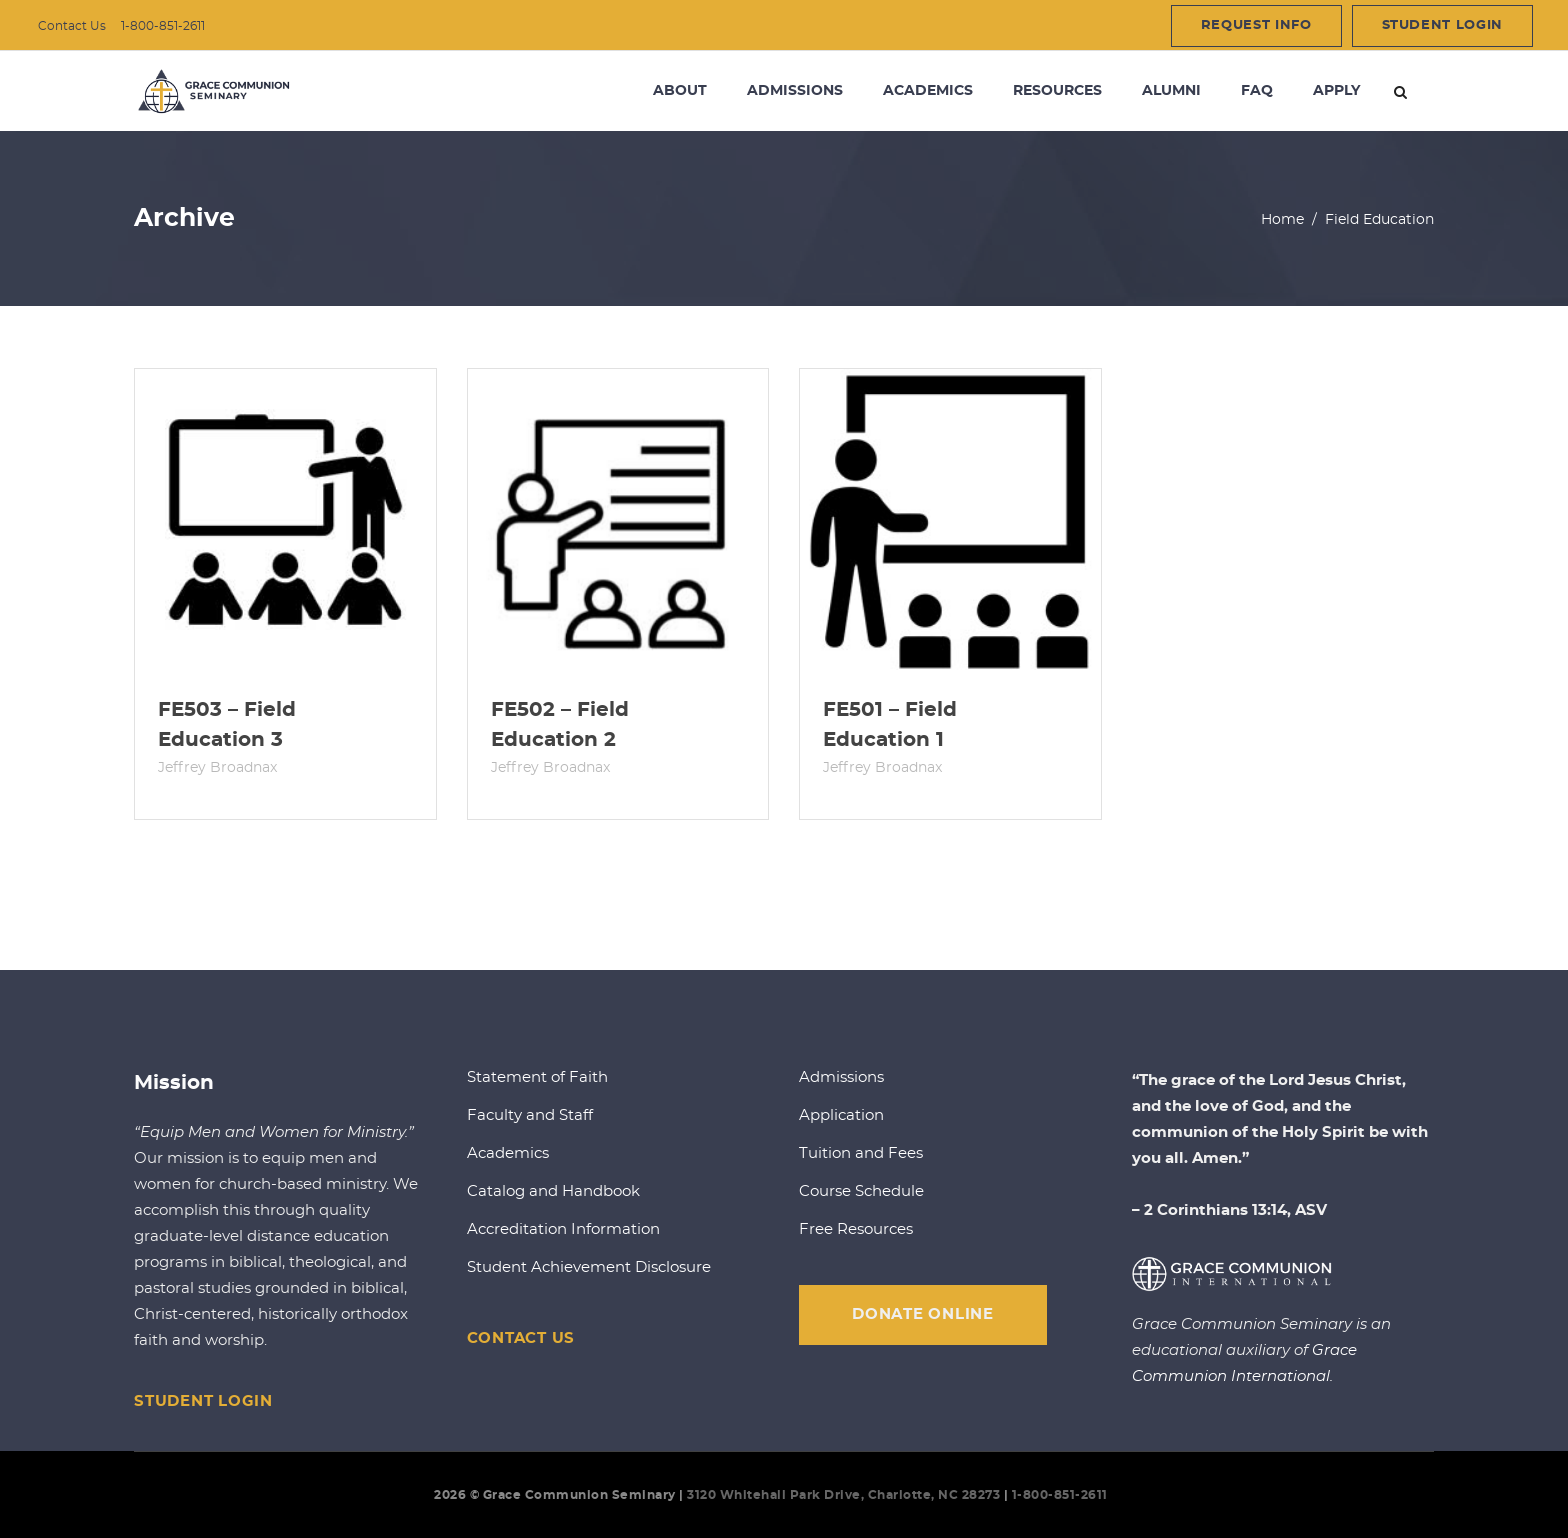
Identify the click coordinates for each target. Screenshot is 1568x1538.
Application (841, 1115)
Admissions (841, 1077)
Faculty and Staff (530, 1115)
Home (1282, 220)
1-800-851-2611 (163, 26)
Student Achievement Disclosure (589, 1267)
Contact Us (72, 26)
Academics (508, 1153)
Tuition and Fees (861, 1153)
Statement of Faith (537, 1077)
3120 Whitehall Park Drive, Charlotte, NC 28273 (843, 1495)
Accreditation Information (563, 1229)
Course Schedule (861, 1191)
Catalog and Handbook (553, 1191)
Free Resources (856, 1229)
